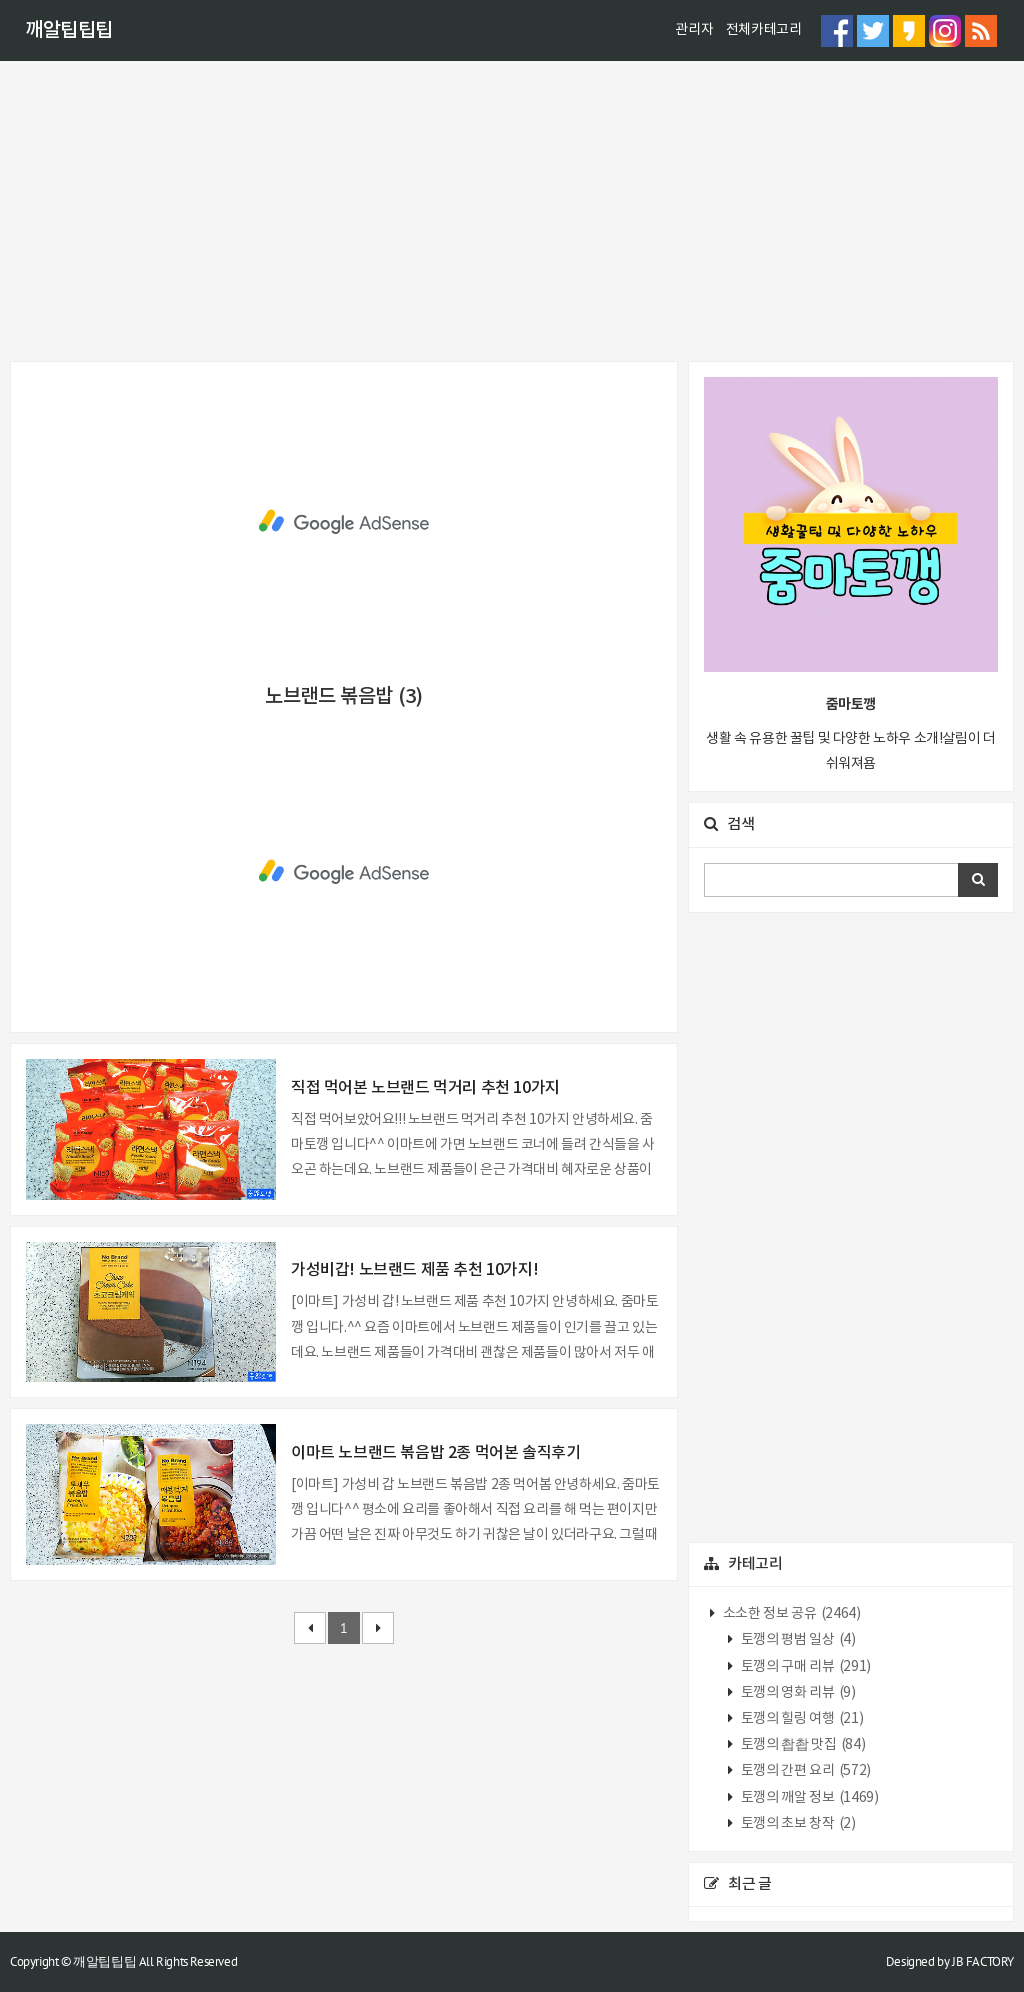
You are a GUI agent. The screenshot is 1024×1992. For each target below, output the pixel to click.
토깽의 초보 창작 (796, 1824)
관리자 (694, 30)
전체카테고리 (764, 30)
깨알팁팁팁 (69, 31)
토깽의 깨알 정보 (808, 1798)
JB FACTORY (983, 1961)
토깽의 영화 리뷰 (796, 1693)
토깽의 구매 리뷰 (804, 1667)
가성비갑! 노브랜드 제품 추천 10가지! (414, 1270)
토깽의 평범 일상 (796, 1640)
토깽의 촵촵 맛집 (801, 1745)
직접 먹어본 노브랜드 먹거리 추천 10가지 (425, 1088)
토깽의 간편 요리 (804, 1771)
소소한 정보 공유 (790, 1614)
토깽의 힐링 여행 (800, 1719)
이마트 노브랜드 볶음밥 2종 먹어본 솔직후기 (435, 1453)
